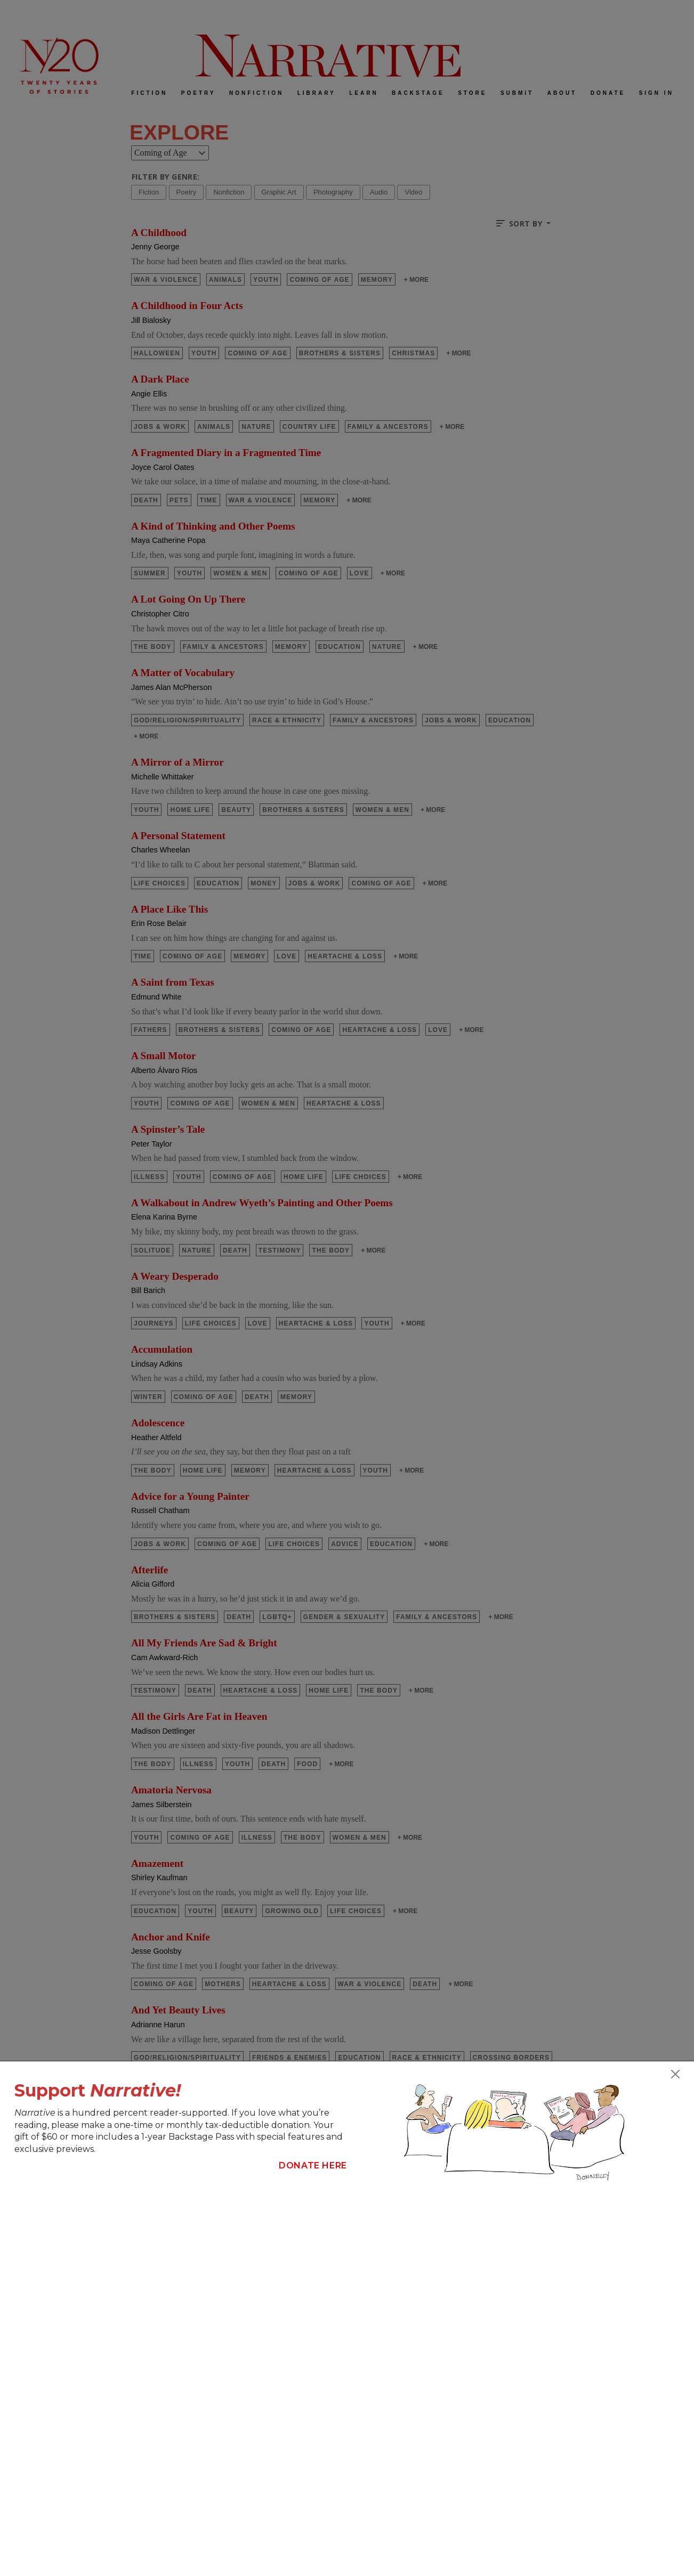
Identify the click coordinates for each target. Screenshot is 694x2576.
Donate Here (313, 2165)
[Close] (675, 2074)
